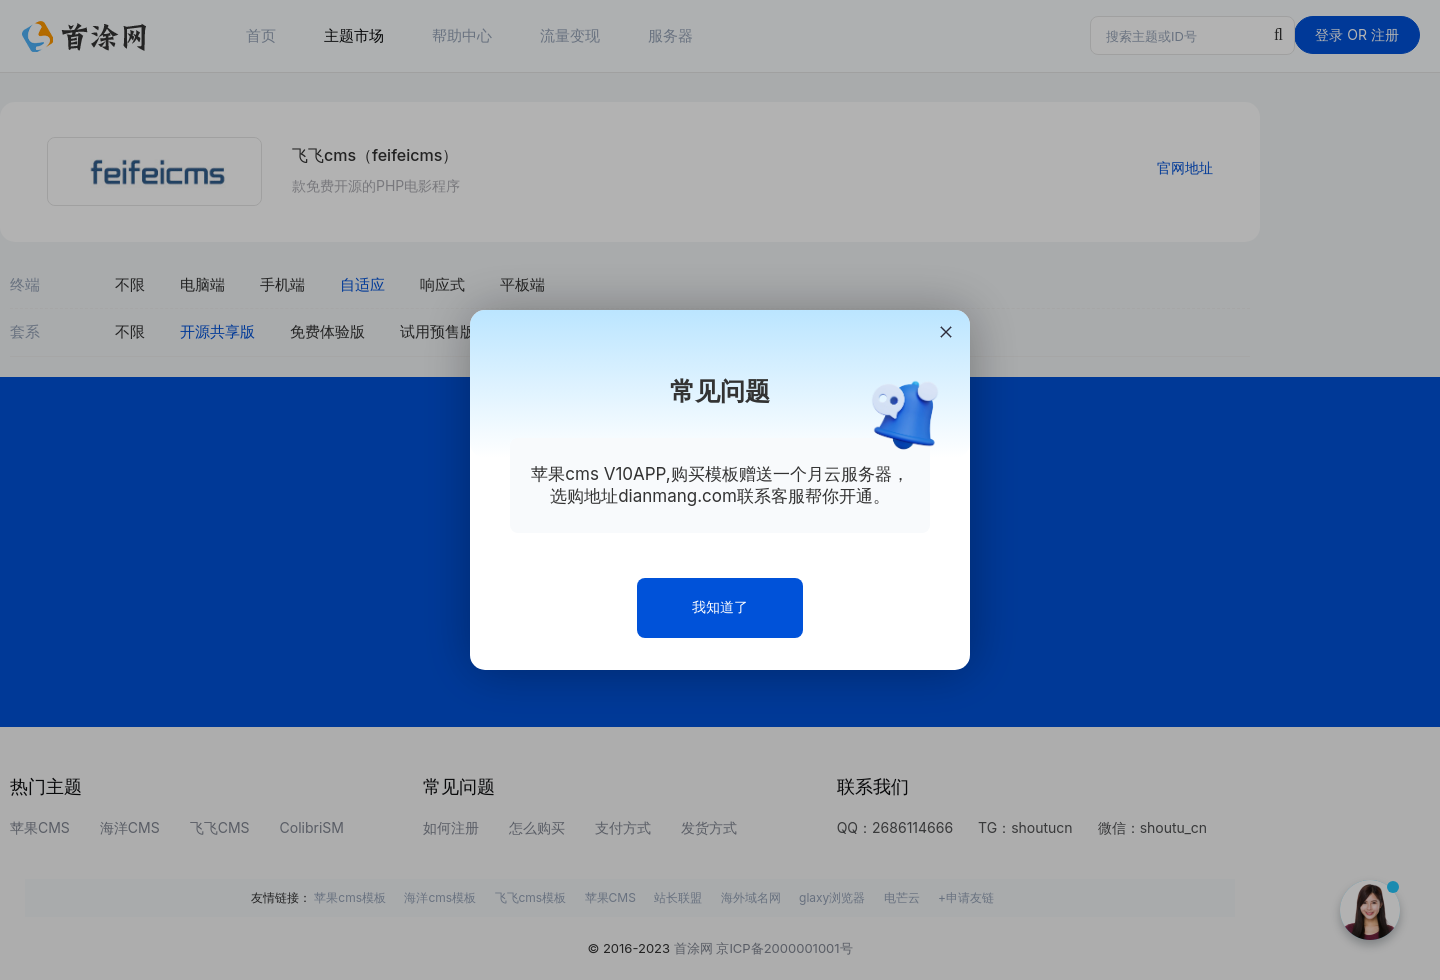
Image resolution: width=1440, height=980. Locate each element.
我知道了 (720, 606)
